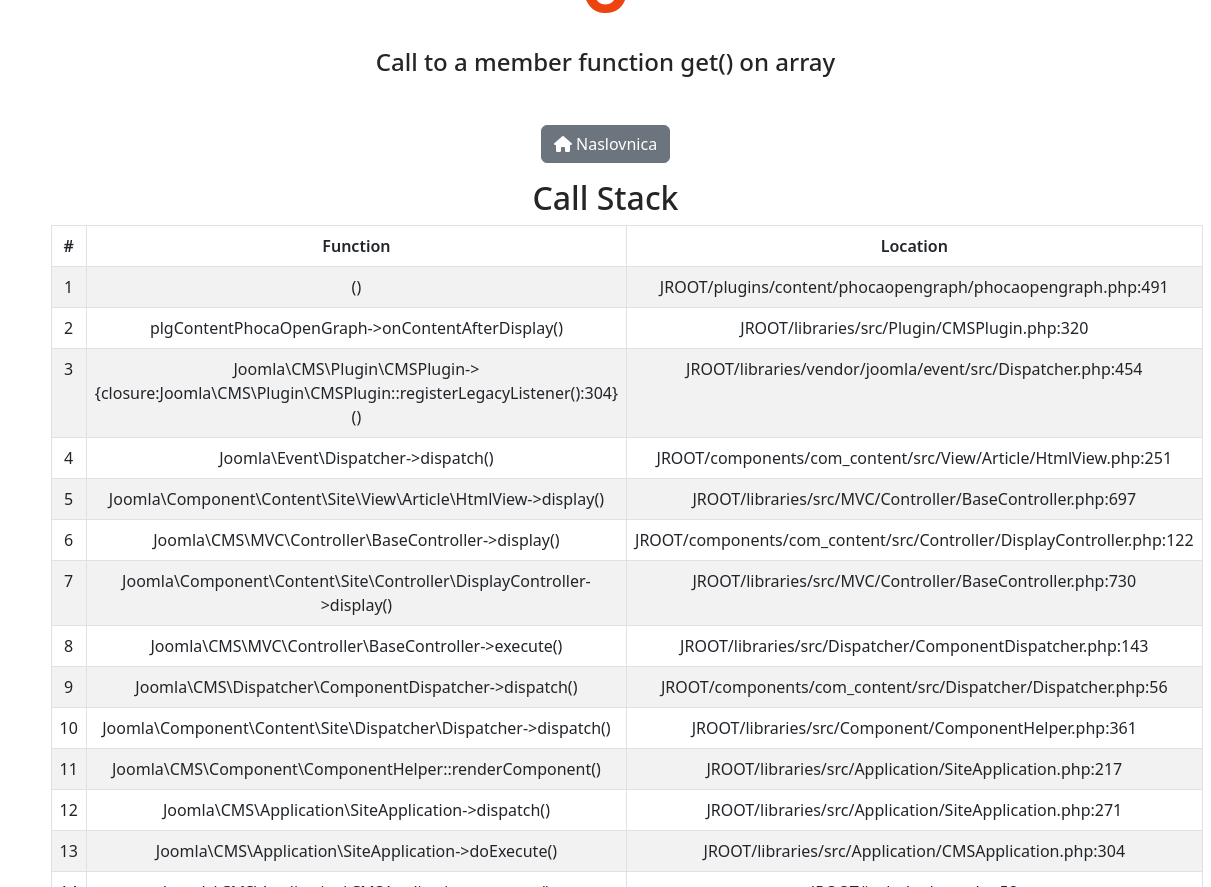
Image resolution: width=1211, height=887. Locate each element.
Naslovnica (605, 144)
